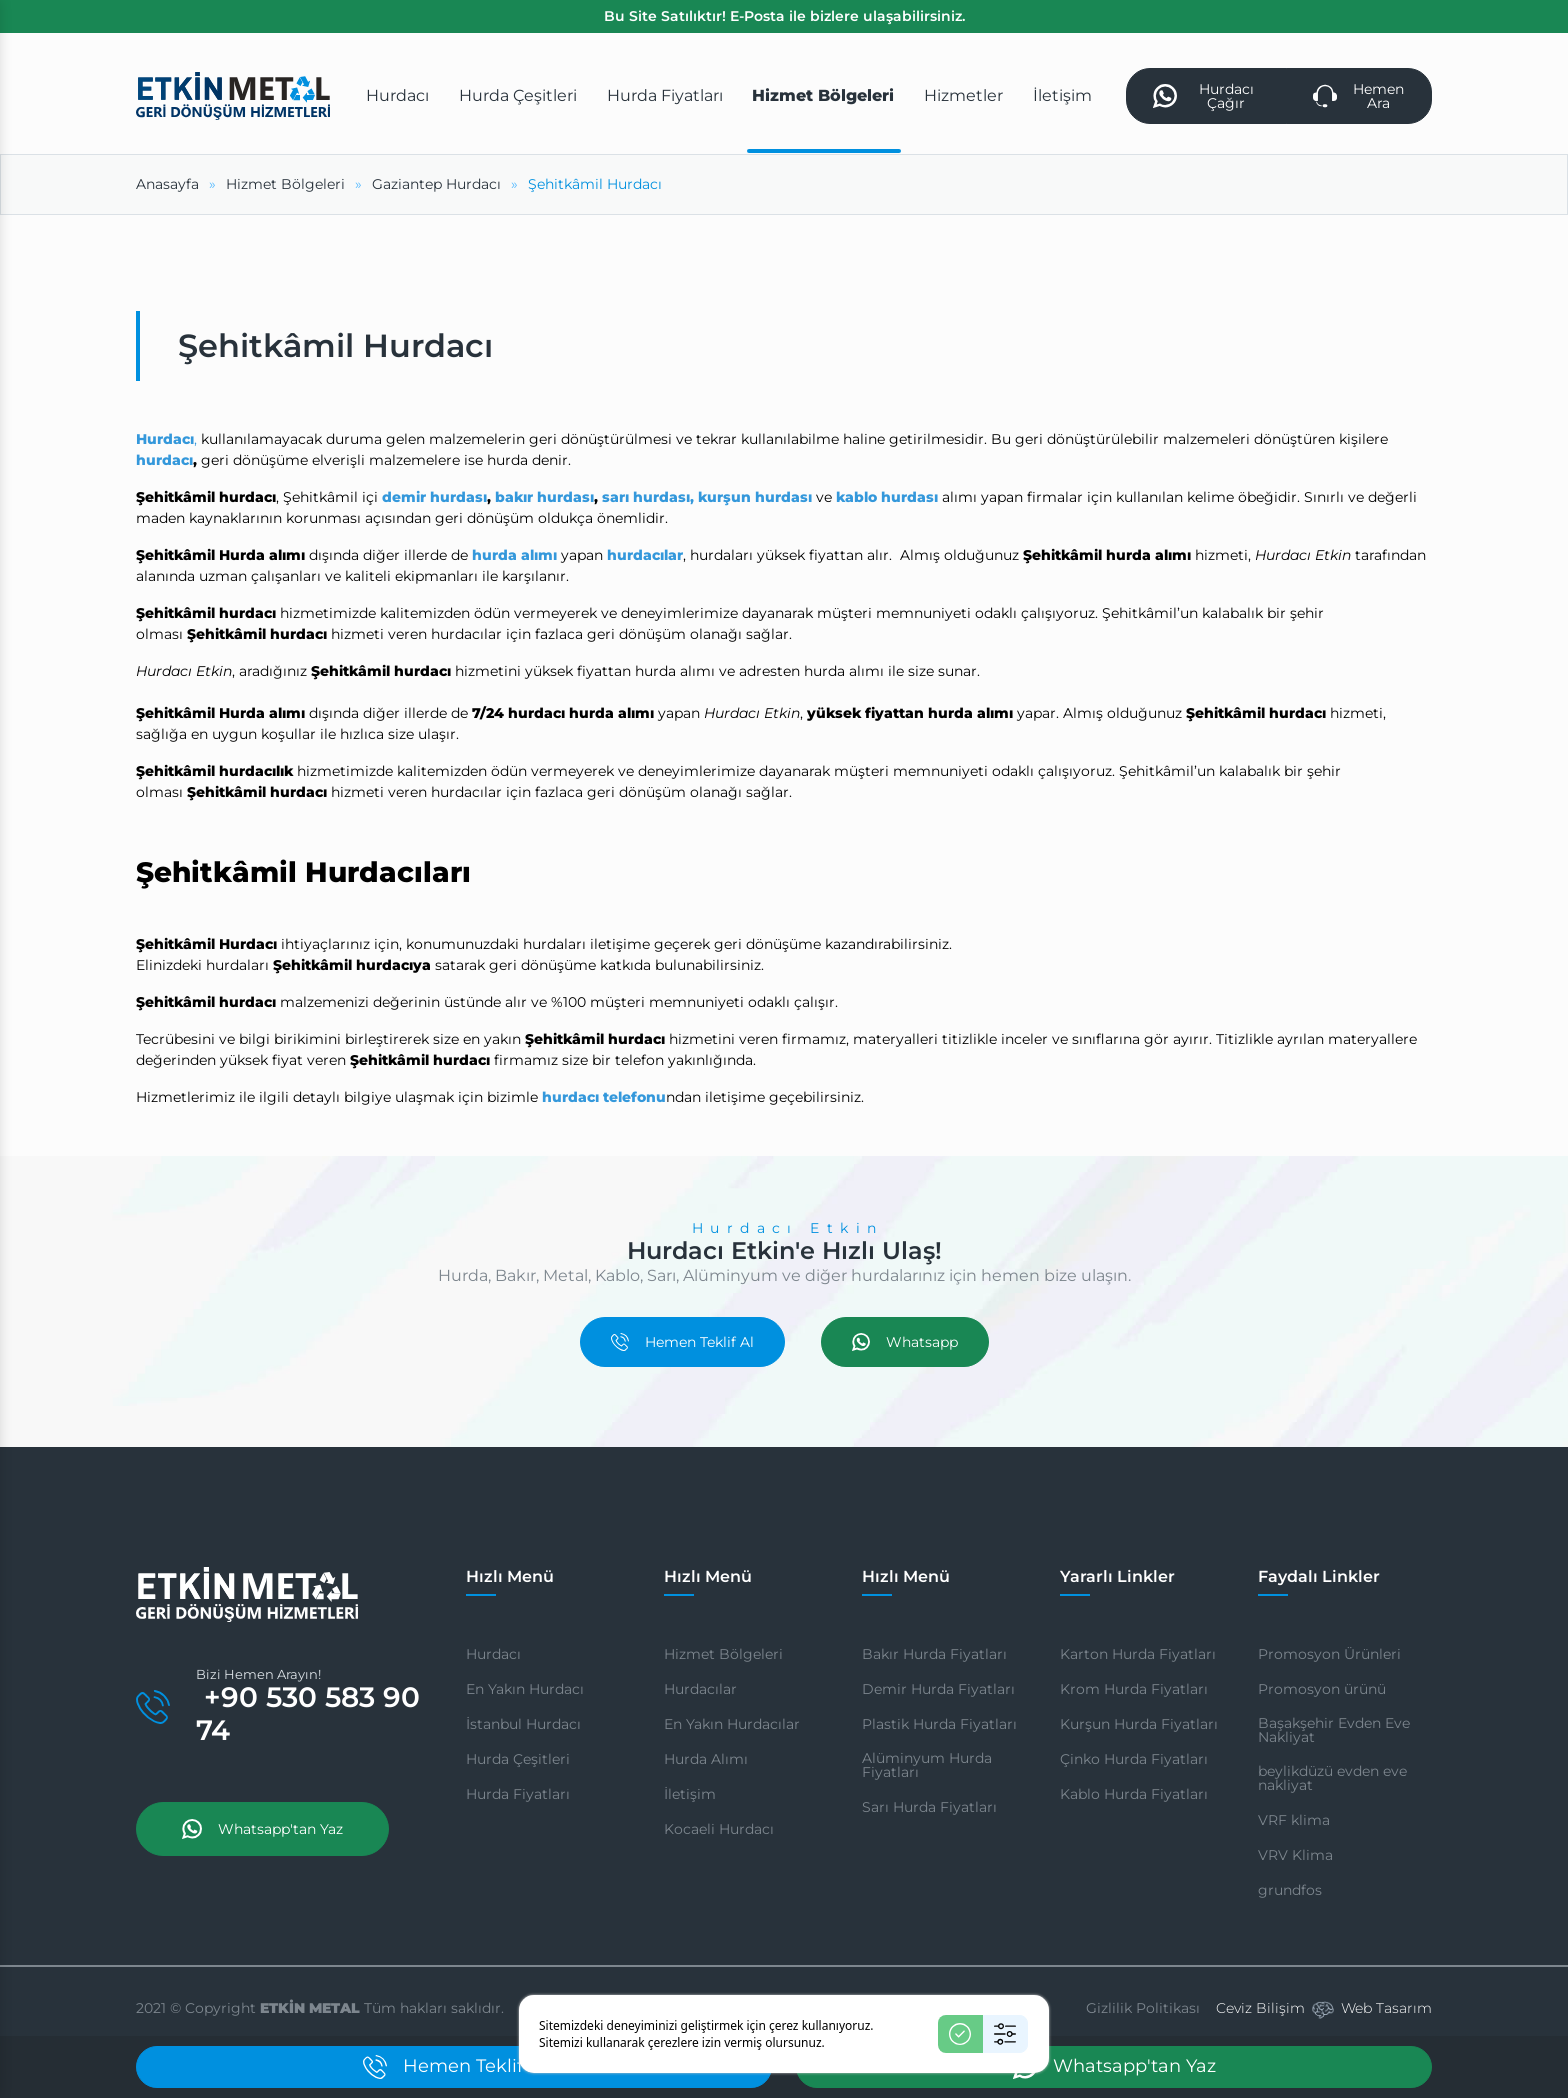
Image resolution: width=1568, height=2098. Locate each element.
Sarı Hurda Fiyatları (929, 1807)
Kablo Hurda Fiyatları (1134, 1794)
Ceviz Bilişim (1260, 2008)
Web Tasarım (1386, 2008)
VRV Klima (1295, 1855)
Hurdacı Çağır (1203, 96)
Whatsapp (905, 1342)
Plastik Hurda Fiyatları (939, 1724)
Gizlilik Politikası (1143, 2008)
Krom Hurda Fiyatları (1134, 1689)
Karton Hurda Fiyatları (1138, 1654)
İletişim (690, 1794)
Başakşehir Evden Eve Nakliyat (1334, 1730)
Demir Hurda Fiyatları (938, 1689)
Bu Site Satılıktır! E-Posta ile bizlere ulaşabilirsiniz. (784, 16)
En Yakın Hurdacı (525, 1689)
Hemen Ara (1359, 96)
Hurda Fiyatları (518, 1794)
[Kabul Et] (960, 2034)
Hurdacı (493, 1654)
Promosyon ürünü (1322, 1689)
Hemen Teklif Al (682, 1342)
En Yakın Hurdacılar (732, 1724)
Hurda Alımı (706, 1759)
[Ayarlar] (1005, 2034)
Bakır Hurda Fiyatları (934, 1654)
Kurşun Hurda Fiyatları (1139, 1724)
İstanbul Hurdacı (523, 1724)
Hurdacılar (700, 1689)
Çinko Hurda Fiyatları (1134, 1759)
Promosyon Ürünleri (1329, 1654)
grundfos (1290, 1890)
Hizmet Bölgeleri (723, 1654)
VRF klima (1294, 1820)
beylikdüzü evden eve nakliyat (1332, 1778)
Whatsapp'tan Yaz (262, 1829)
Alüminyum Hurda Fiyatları (927, 1765)
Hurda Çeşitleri (518, 1759)
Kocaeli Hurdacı (719, 1829)
